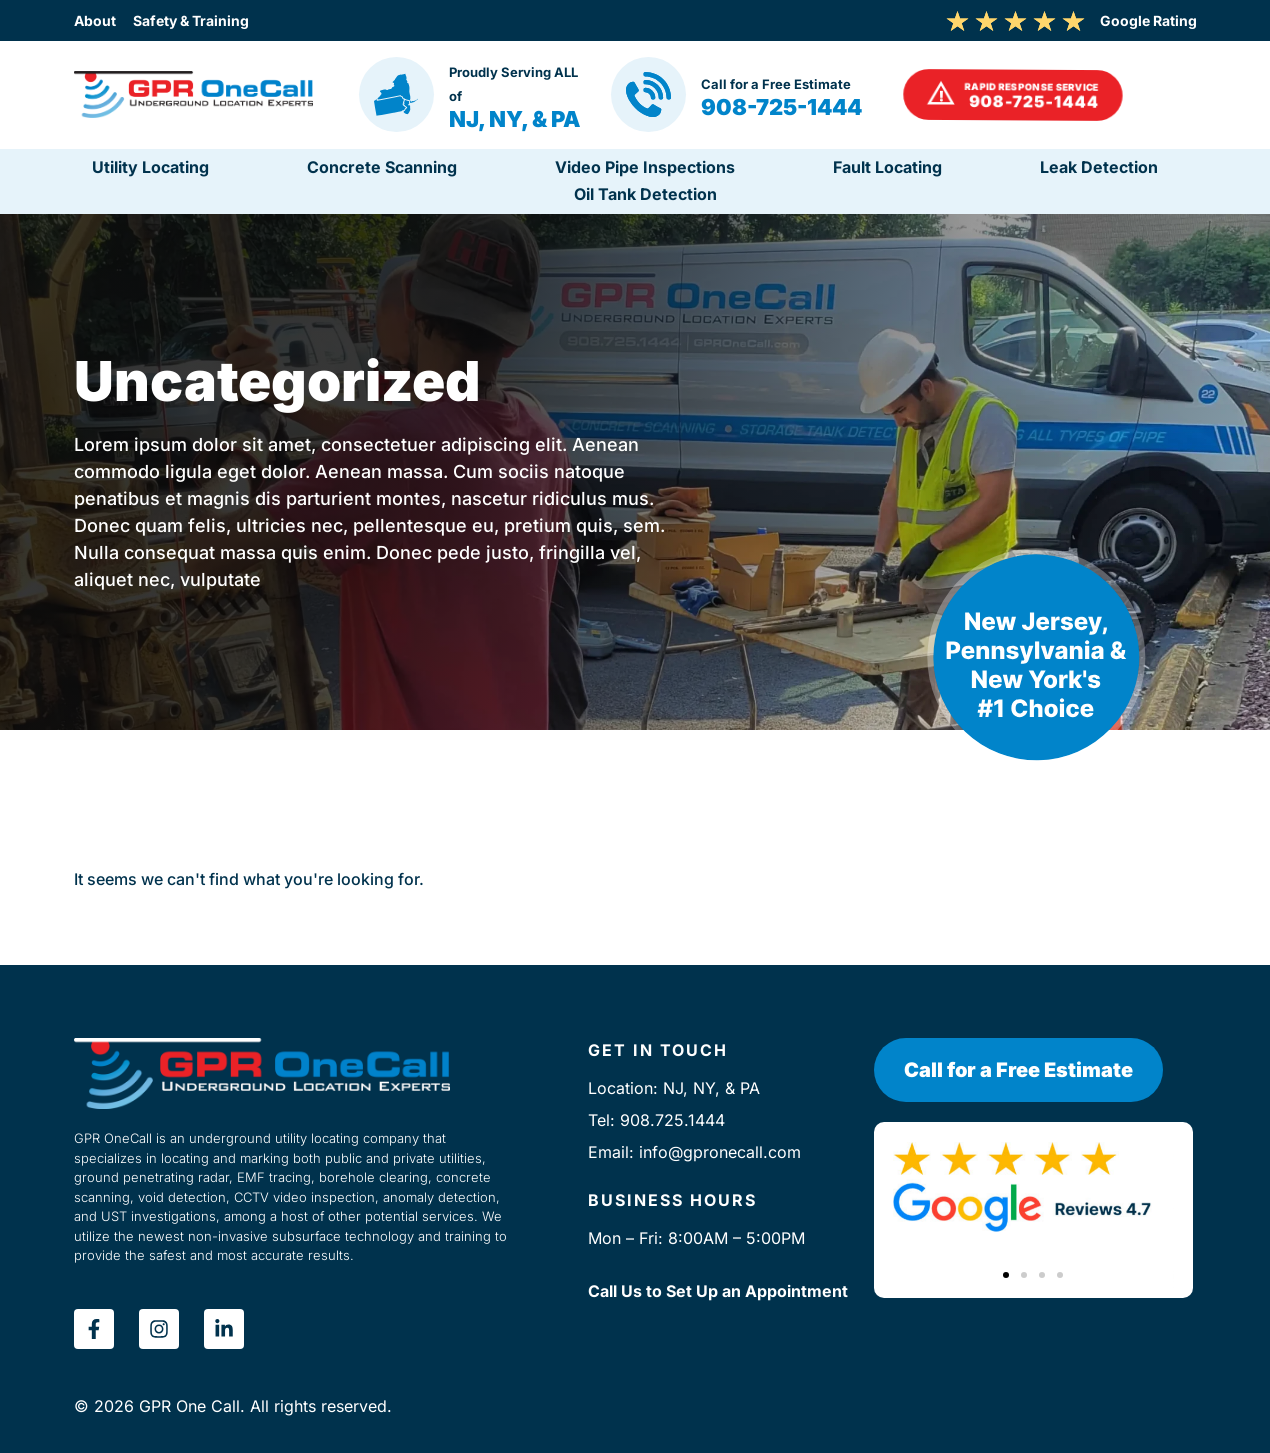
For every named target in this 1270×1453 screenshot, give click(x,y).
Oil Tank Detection (645, 194)
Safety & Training (244, 20)
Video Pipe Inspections (645, 167)
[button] (1012, 95)
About (95, 20)
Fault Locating (887, 167)
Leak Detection (1099, 167)
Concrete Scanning (382, 167)
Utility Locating (150, 167)
